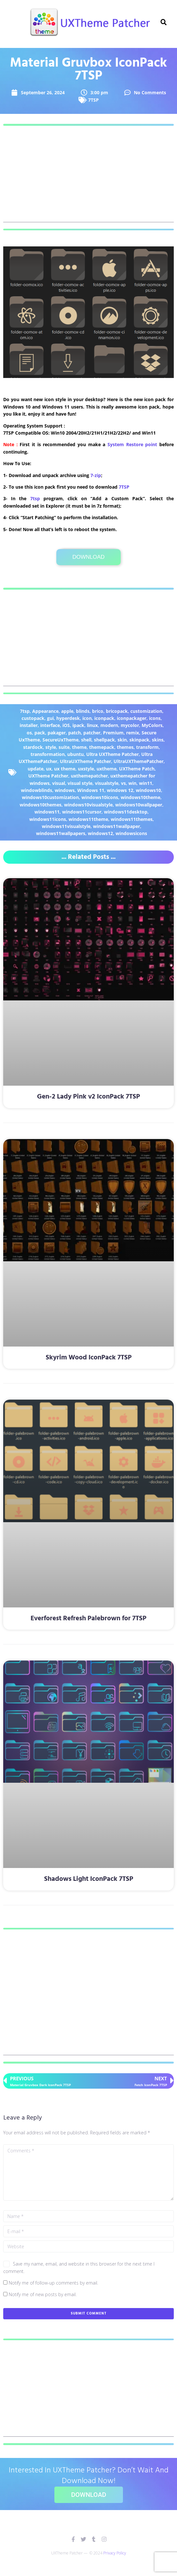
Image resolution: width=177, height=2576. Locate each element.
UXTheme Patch (136, 769)
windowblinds (36, 790)
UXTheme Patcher (48, 776)
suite (64, 747)
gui (50, 718)
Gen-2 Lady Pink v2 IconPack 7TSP (88, 1096)
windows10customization (50, 797)
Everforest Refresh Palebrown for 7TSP (88, 1618)
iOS (66, 725)
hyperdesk (68, 718)
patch (74, 733)
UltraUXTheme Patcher (85, 761)
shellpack (104, 740)
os (29, 733)
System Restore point (132, 444)
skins (157, 740)
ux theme (64, 769)
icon (87, 718)
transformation (48, 754)
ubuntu (75, 754)
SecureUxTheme (60, 740)
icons (155, 718)
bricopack (117, 711)
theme (79, 747)
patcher (91, 733)
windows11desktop (125, 812)
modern (109, 725)
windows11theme (88, 819)
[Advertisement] (88, 177)
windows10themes (40, 805)
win (132, 783)
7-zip (95, 475)
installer (29, 725)
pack (39, 733)
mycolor (130, 725)
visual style (80, 783)
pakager (57, 733)
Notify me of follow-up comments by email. (53, 2283)
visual (58, 783)
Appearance (45, 711)
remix (132, 733)
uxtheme (106, 769)
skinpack (139, 740)
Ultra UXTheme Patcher (112, 754)
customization (146, 711)
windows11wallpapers (60, 833)
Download (88, 557)
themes (125, 747)
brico (97, 711)
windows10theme (140, 797)
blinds (82, 711)
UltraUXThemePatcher (138, 761)
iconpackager (131, 718)
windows (65, 790)
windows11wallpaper (116, 826)
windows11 (47, 812)
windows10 (148, 790)
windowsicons (131, 833)
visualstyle (106, 783)
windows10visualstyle (88, 805)
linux (92, 725)
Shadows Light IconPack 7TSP (88, 1879)
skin (122, 740)
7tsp (35, 498)
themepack (101, 747)
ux (48, 769)
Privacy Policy (114, 2553)
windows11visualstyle (66, 826)
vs (123, 783)
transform (147, 747)
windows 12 (120, 790)
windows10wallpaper (138, 805)
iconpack (104, 718)
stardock (33, 747)
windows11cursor (81, 812)
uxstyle (86, 769)
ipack (78, 725)
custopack (33, 718)
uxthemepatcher (89, 776)
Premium (113, 733)
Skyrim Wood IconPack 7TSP (89, 1357)
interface (50, 725)
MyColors (152, 725)
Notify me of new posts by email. (43, 2294)
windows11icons (47, 819)
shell (86, 740)
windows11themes (132, 819)
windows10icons (99, 797)
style (50, 747)
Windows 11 (90, 790)
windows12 (100, 833)
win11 (145, 783)
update (35, 769)
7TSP (93, 100)
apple (67, 711)
